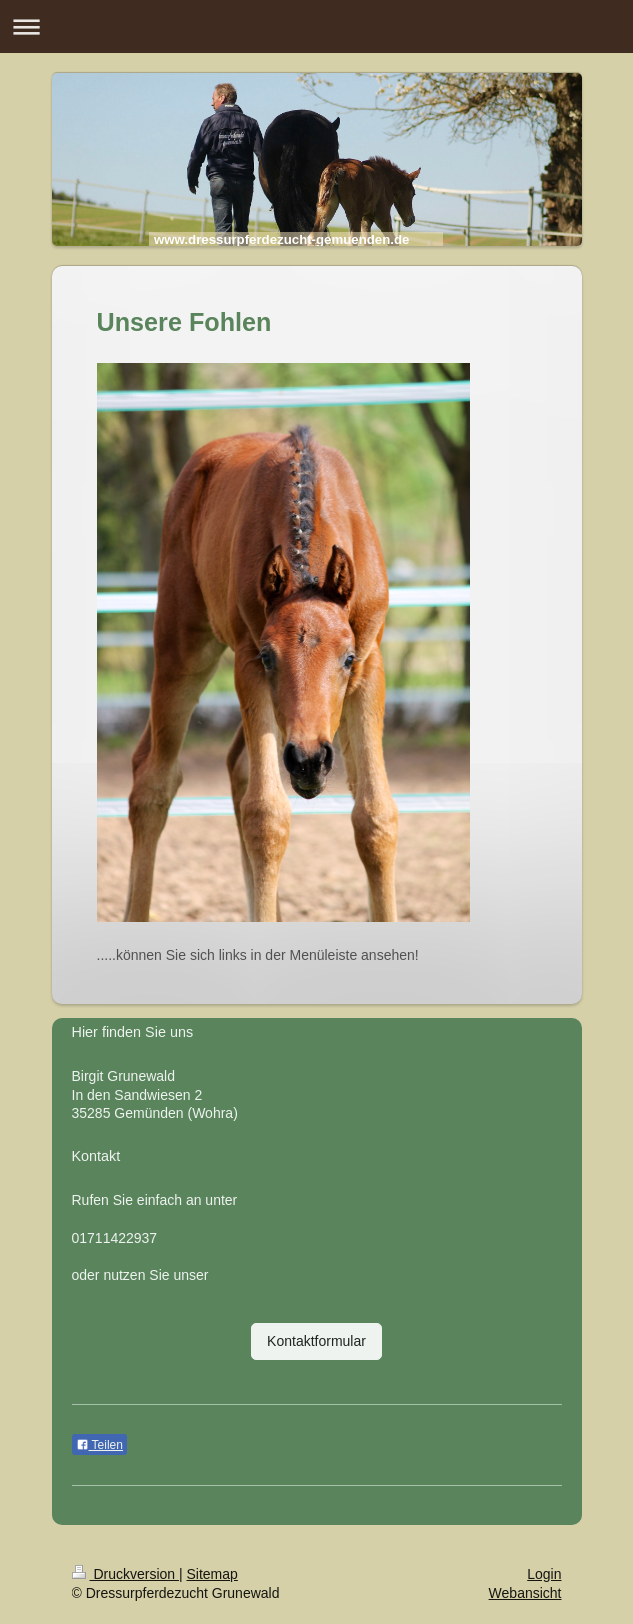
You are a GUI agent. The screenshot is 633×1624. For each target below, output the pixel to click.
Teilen (99, 1445)
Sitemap (212, 1574)
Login (544, 1574)
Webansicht (525, 1593)
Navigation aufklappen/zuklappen (316, 26)
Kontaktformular (316, 1341)
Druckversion (125, 1574)
